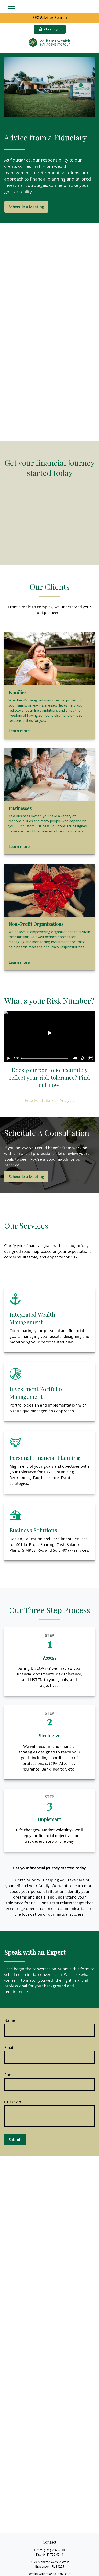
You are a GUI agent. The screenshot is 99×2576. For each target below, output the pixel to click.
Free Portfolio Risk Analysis (49, 1100)
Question (12, 2101)
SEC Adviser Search (49, 17)
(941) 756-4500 (54, 2550)
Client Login (49, 29)
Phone (10, 2074)
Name (9, 2020)
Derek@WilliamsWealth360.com (49, 2574)
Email (9, 2047)
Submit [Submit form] (15, 2139)
